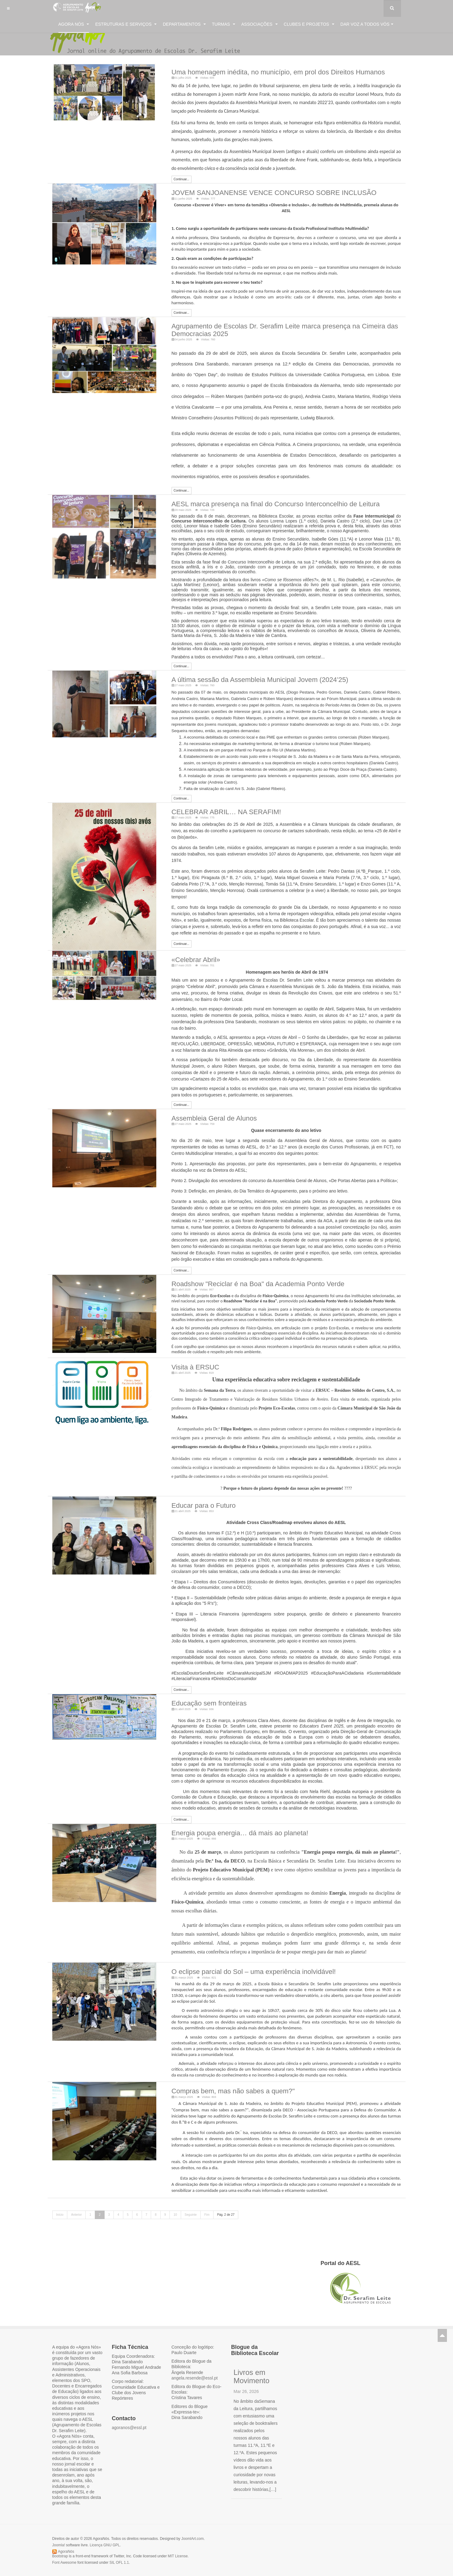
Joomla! (58, 2524)
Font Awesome (64, 2541)
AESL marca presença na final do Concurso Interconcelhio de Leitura (256, 498)
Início (60, 2193)
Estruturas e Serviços (126, 24)
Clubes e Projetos (309, 24)
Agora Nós (73, 24)
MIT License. (178, 2535)
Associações (259, 24)
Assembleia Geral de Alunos (206, 1107)
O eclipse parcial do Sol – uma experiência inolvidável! (238, 1952)
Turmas (223, 24)
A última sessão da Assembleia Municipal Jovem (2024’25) (243, 671)
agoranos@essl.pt (129, 2406)
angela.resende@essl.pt (195, 2356)
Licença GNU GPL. (105, 2524)
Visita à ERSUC (191, 1353)
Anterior (76, 2193)
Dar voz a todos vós (367, 24)
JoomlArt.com (192, 2517)
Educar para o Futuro (198, 1490)
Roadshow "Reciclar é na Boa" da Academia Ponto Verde (242, 1271)
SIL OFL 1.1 (119, 2541)
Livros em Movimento (251, 2355)
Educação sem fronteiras (202, 1687)
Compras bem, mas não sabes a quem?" (222, 2070)
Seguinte (191, 2193)
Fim (207, 2193)
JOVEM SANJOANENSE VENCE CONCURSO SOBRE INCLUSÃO (255, 190)
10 (175, 2193)
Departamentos (184, 24)
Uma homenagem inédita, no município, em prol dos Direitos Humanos (258, 71)
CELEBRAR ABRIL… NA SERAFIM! (216, 802)
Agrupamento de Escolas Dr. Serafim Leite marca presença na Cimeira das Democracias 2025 (280, 326)
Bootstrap (60, 2535)
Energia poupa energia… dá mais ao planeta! (227, 1815)
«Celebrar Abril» (191, 950)
